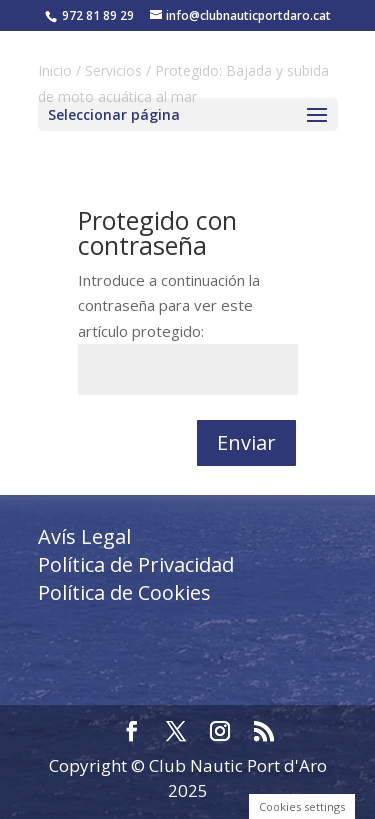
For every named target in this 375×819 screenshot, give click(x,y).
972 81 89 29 (98, 15)
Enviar (246, 442)
